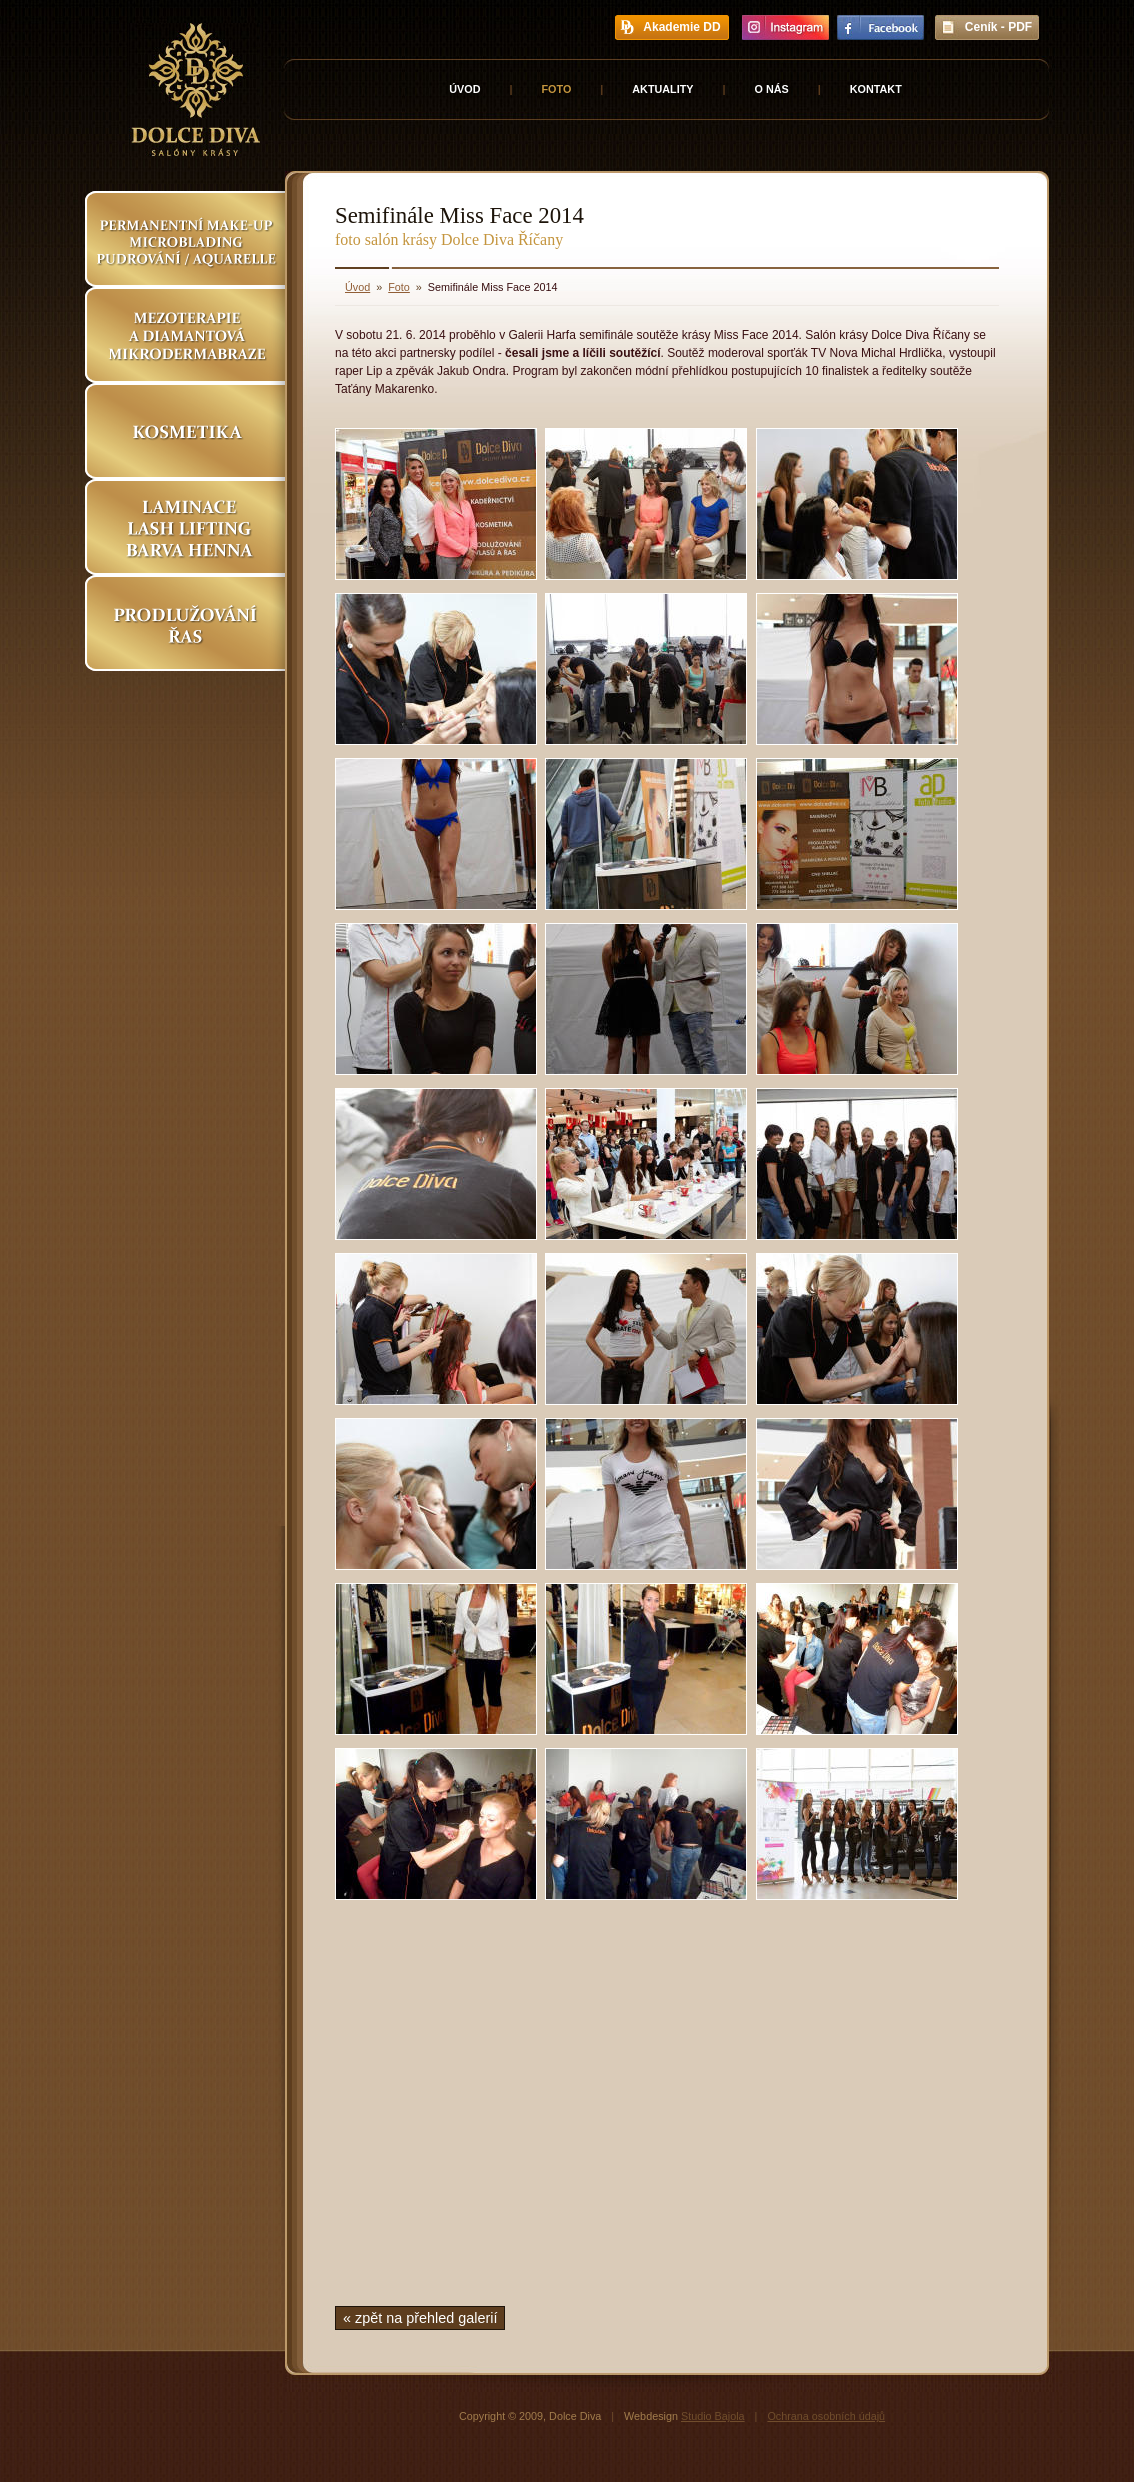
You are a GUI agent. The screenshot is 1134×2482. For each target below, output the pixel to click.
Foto (556, 89)
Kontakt (876, 89)
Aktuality (662, 89)
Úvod (464, 89)
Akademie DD (681, 27)
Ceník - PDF (998, 27)
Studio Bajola (713, 2416)
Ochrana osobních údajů (826, 2416)
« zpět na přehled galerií (420, 2318)
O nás (772, 89)
